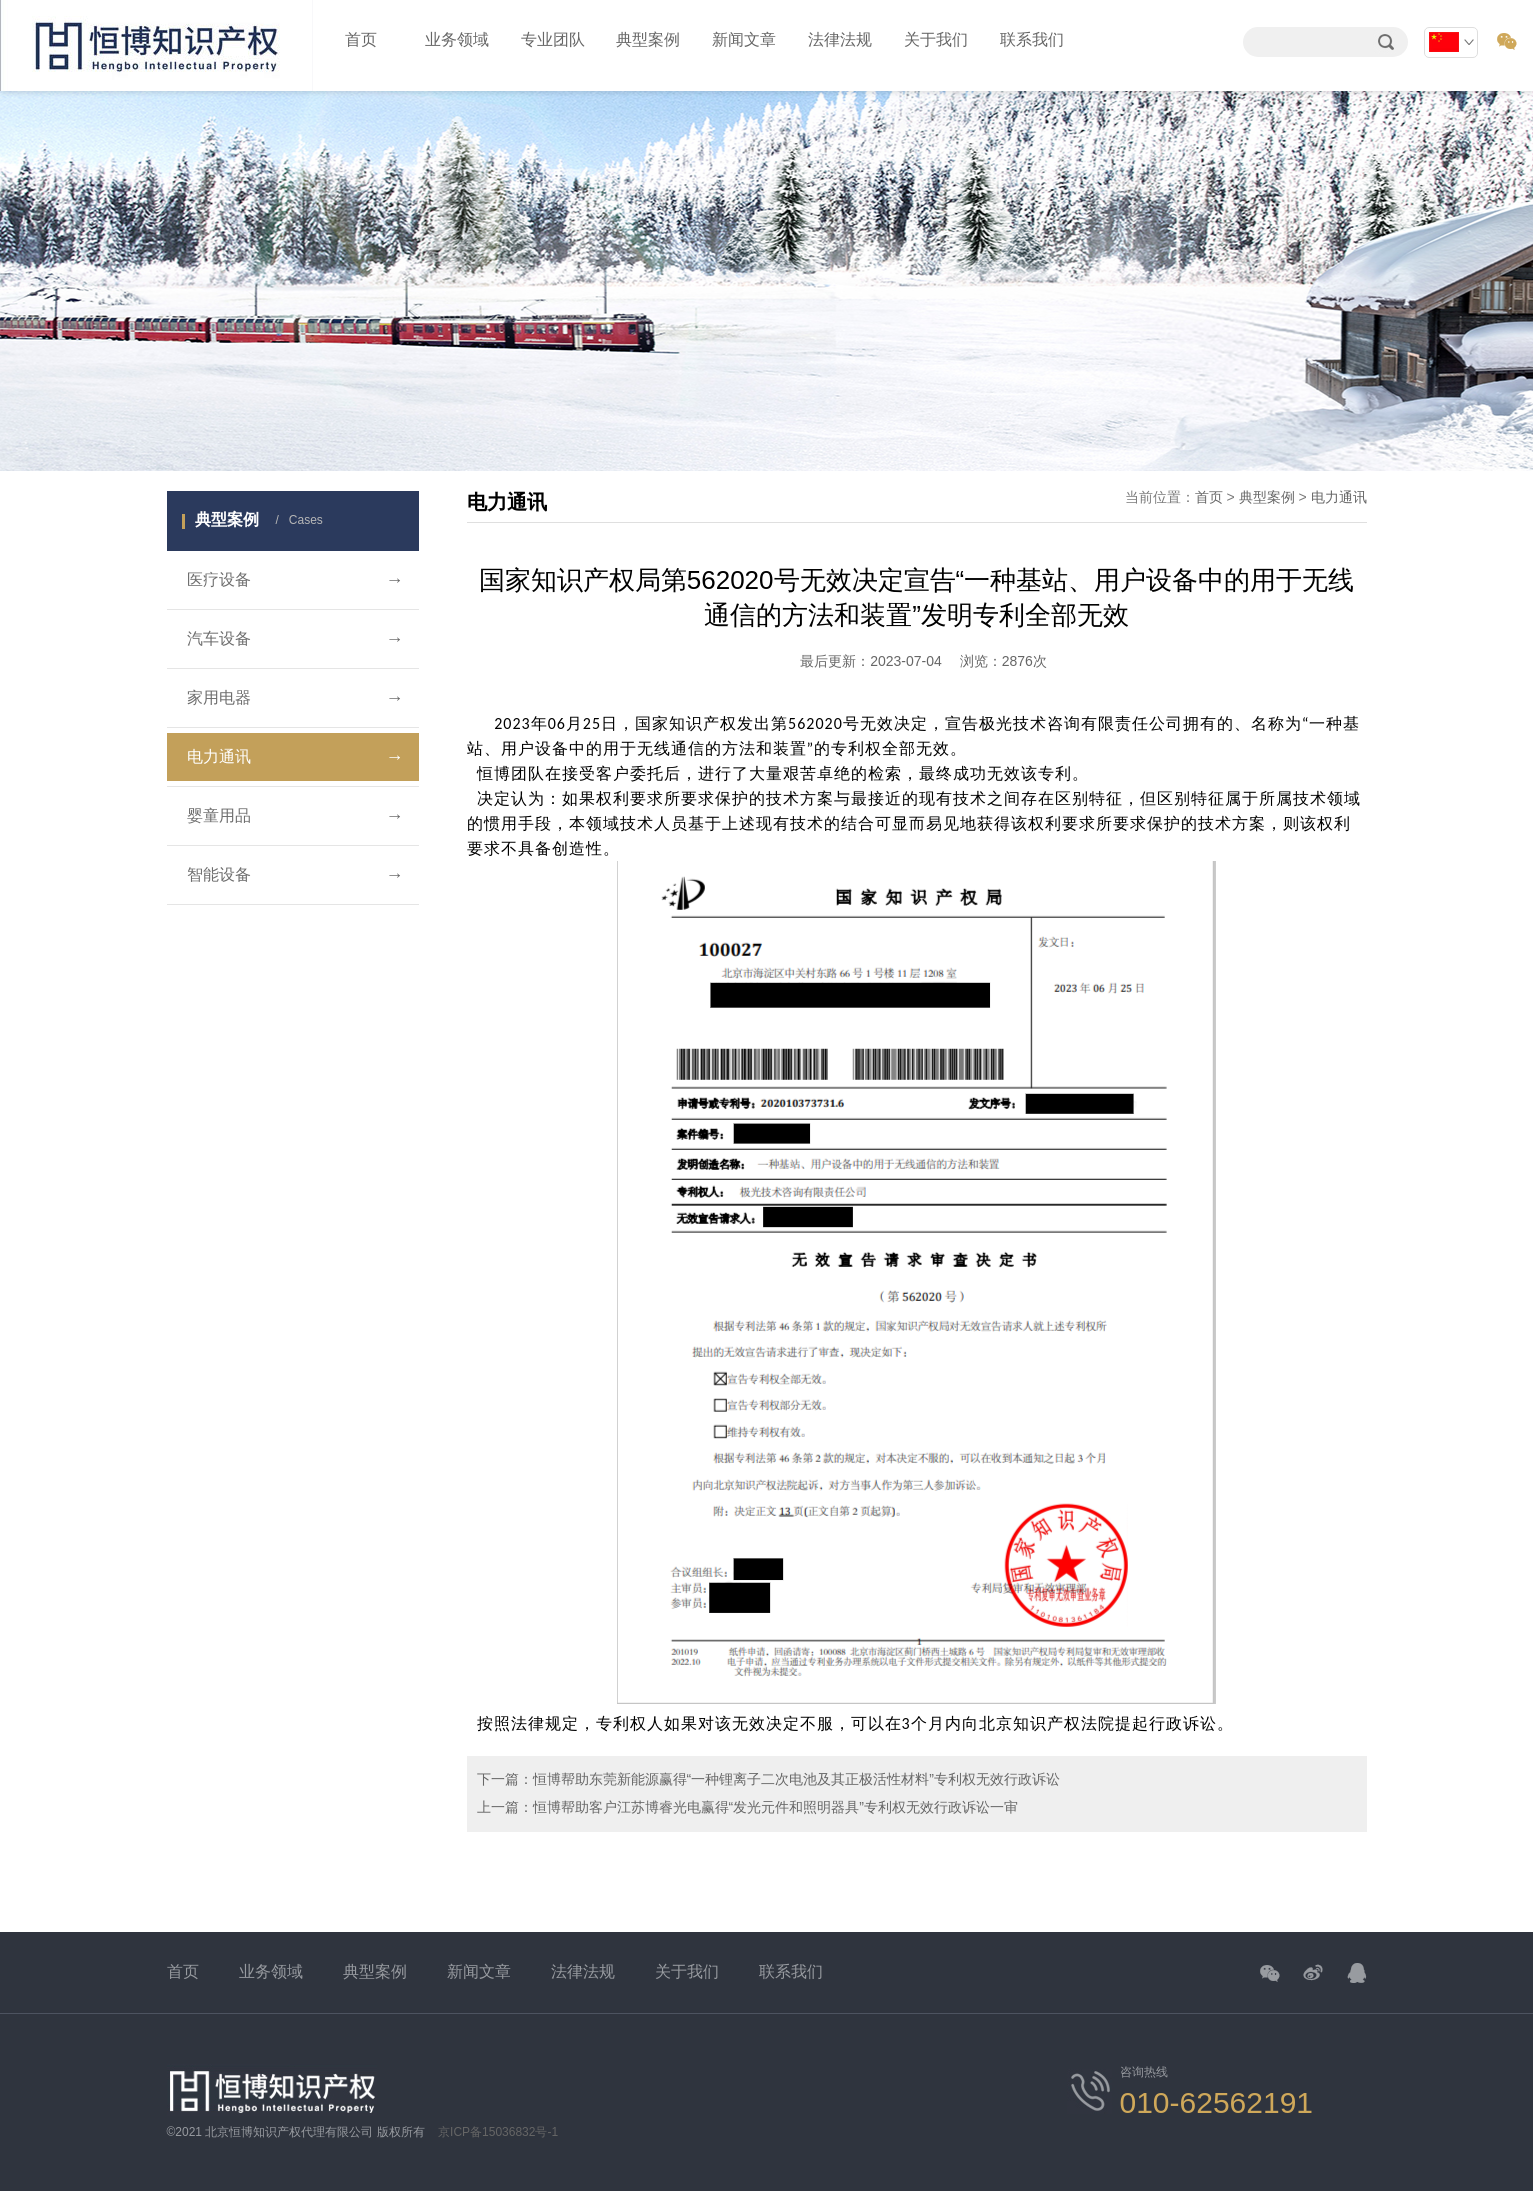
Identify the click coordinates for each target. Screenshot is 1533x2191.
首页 (361, 39)
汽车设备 (295, 639)
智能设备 (295, 875)
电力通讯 (295, 757)
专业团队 (553, 39)
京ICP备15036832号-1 (498, 2132)
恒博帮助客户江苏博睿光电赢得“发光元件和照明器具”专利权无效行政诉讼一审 (775, 1807)
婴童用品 (295, 816)
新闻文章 (744, 39)
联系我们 (1032, 39)
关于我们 (936, 39)
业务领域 (457, 39)
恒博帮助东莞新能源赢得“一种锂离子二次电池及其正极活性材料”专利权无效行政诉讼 (796, 1779)
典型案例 (648, 39)
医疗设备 (295, 580)
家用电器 (295, 698)
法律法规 (840, 39)
